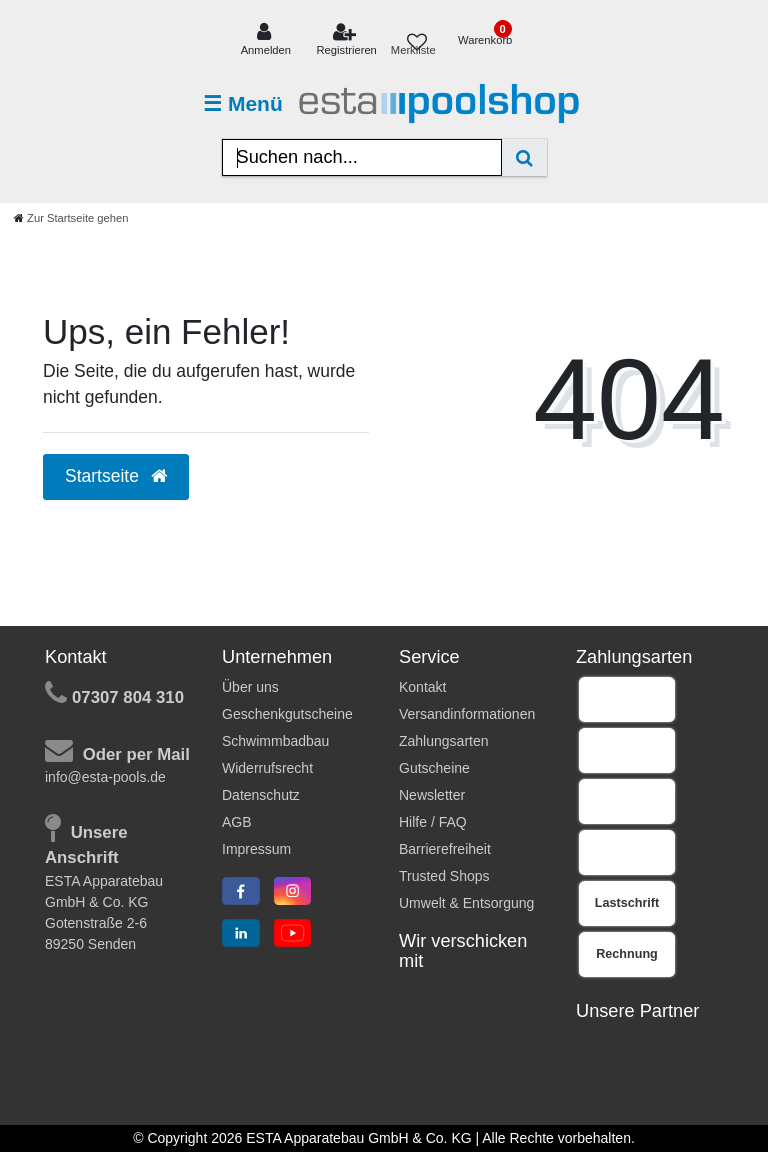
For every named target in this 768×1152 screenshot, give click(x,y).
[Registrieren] (346, 40)
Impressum (256, 849)
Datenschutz (261, 795)
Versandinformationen (467, 714)
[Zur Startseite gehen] (71, 218)
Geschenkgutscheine (287, 714)
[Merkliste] (417, 40)
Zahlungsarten (444, 741)
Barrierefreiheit (445, 849)
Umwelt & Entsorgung (466, 903)
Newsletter (432, 795)
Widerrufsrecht (267, 768)
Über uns (250, 687)
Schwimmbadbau (275, 741)
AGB (237, 822)
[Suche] (524, 157)
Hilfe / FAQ (433, 822)
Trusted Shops (444, 876)
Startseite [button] (116, 476)
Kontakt (422, 687)
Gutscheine (434, 768)
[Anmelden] (265, 40)
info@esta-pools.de (105, 777)
